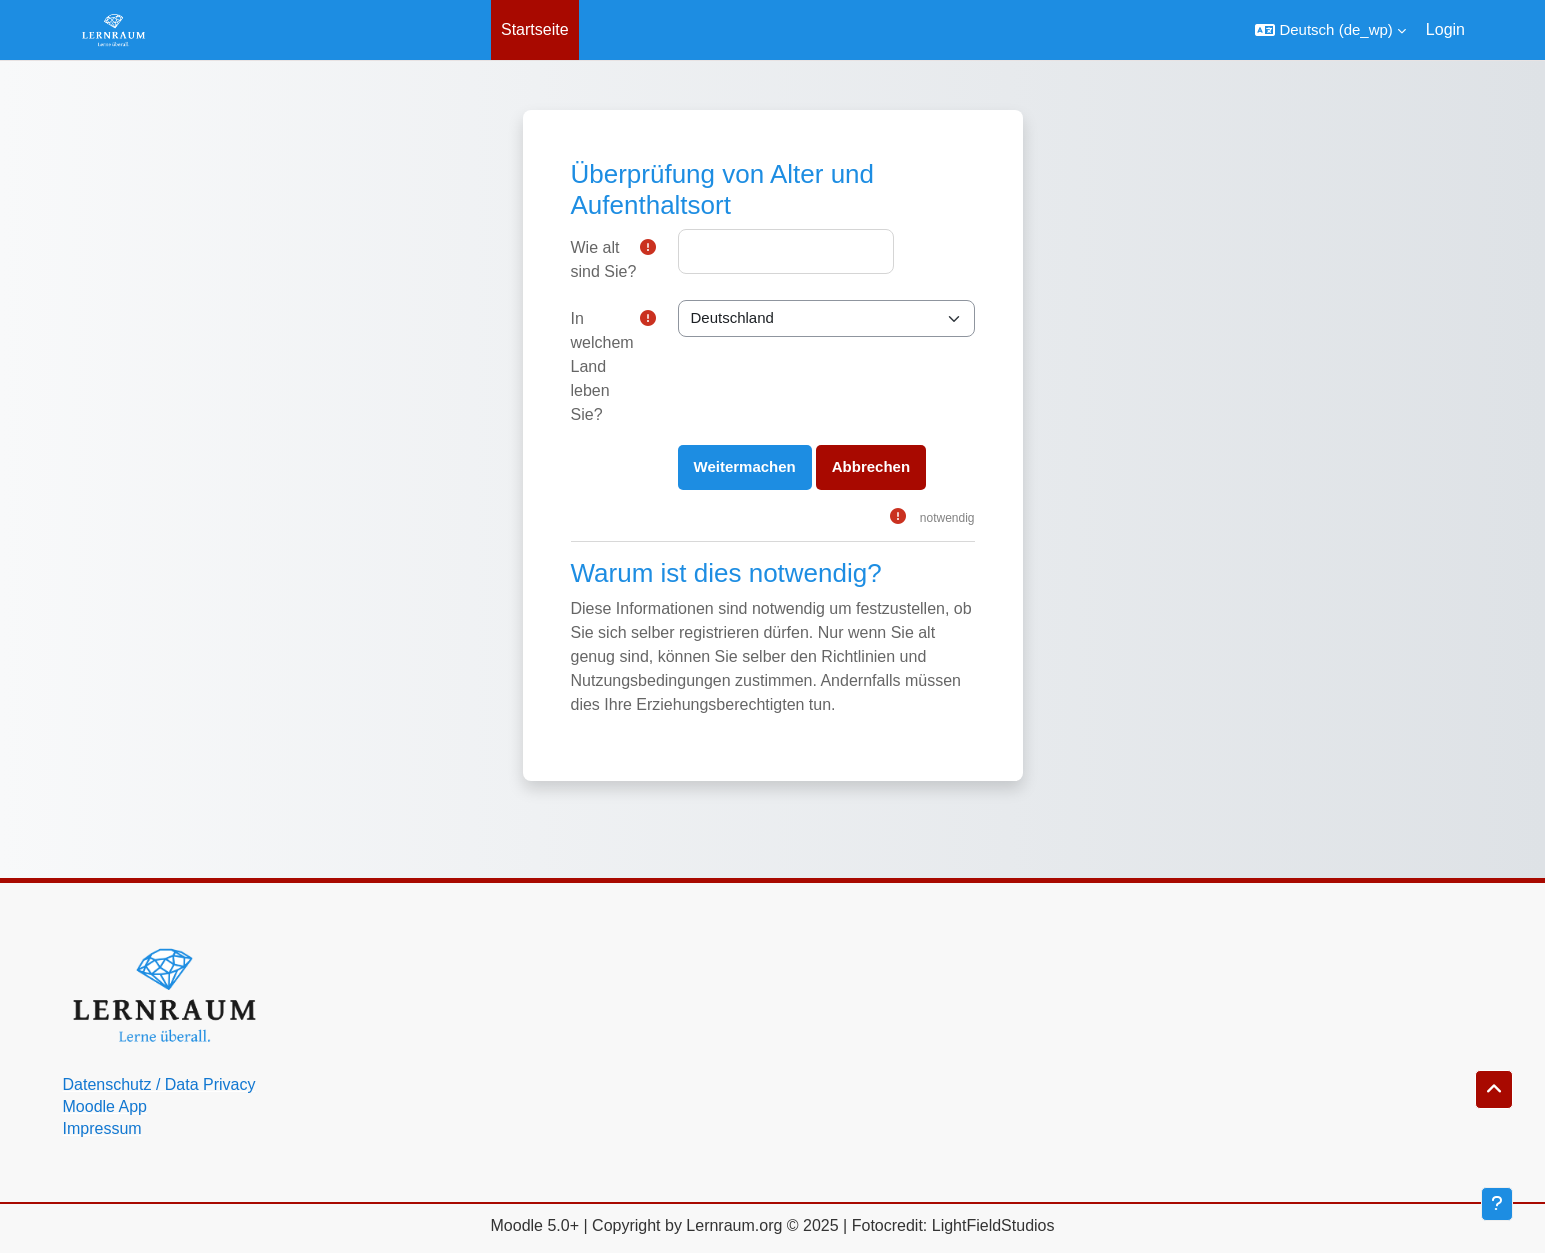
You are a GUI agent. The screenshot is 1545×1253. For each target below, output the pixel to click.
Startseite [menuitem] (535, 29)
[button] (1330, 30)
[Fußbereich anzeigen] (1497, 1204)
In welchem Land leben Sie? (602, 366)
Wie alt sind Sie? (604, 259)
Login (1445, 29)
